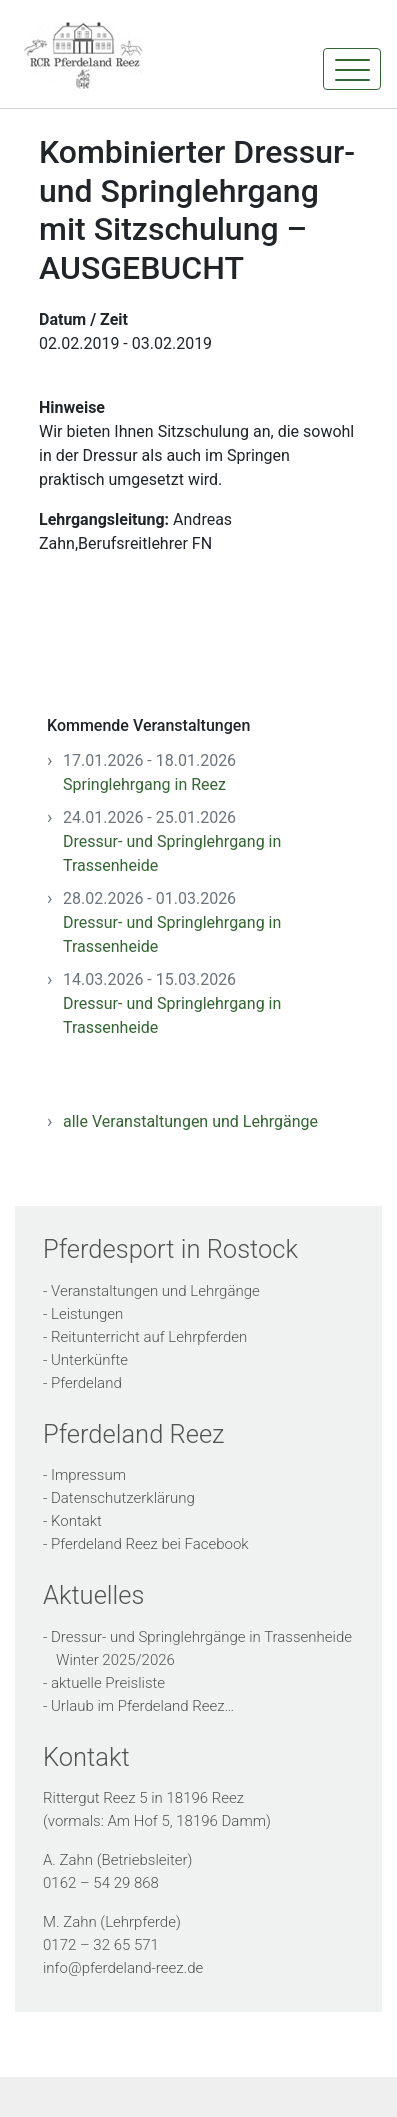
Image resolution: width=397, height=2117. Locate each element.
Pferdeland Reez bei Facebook (150, 1544)
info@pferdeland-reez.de (123, 1968)
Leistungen (87, 1314)
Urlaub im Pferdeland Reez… (142, 1706)
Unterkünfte (89, 1360)
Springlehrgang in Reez (144, 784)
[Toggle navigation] (352, 69)
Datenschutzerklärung (123, 1498)
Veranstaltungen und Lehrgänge (155, 1291)
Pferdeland (86, 1383)
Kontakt (76, 1521)
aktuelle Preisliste (108, 1683)
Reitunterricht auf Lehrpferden (149, 1337)
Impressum (88, 1475)
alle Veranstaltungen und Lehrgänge (190, 1121)
